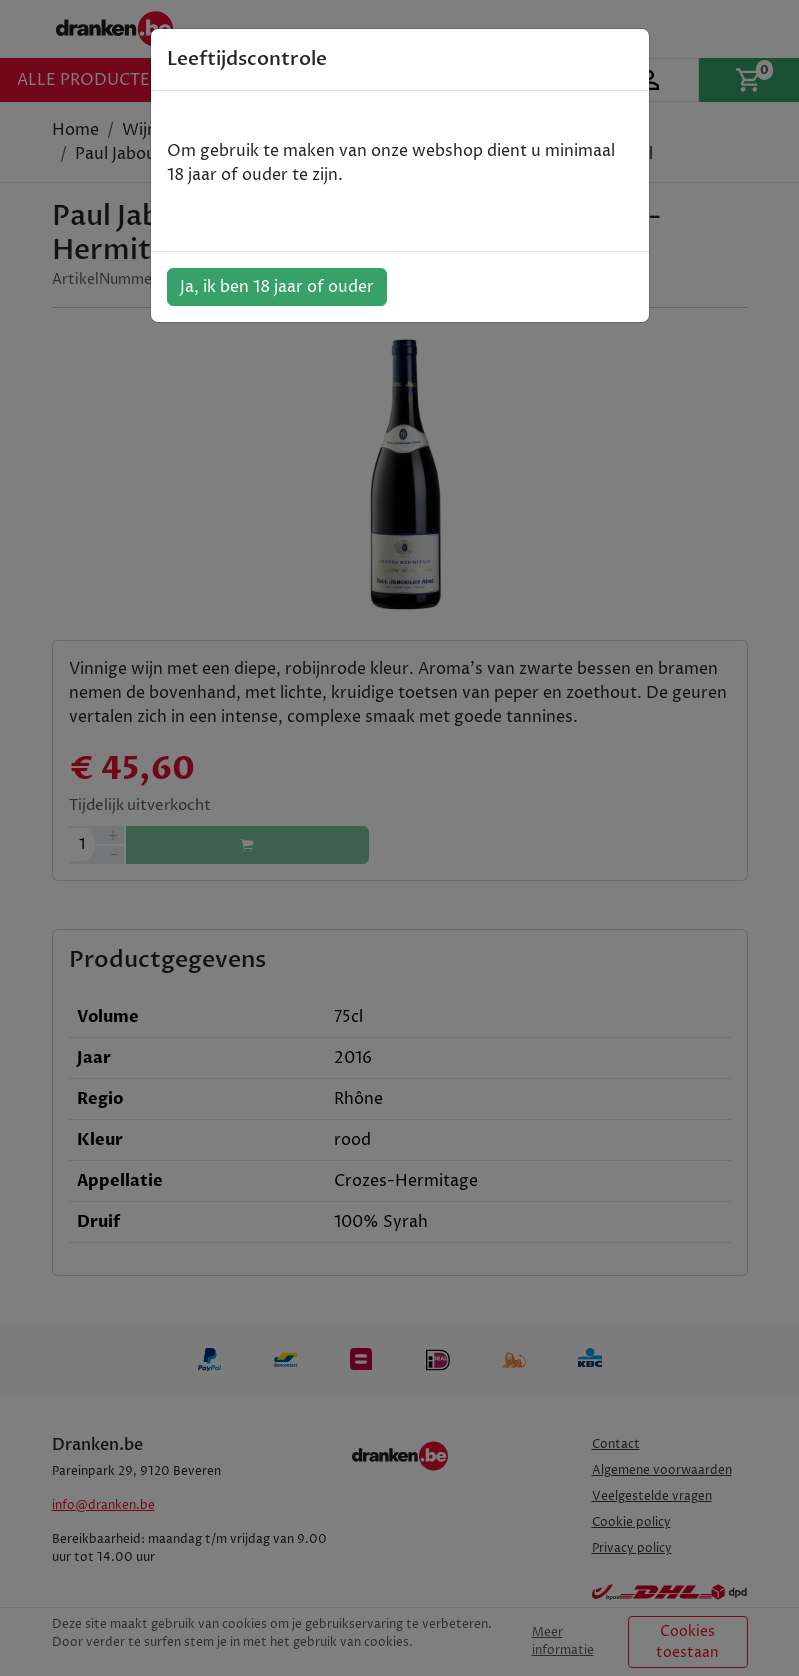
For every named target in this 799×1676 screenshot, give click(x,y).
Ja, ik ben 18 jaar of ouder (277, 287)
